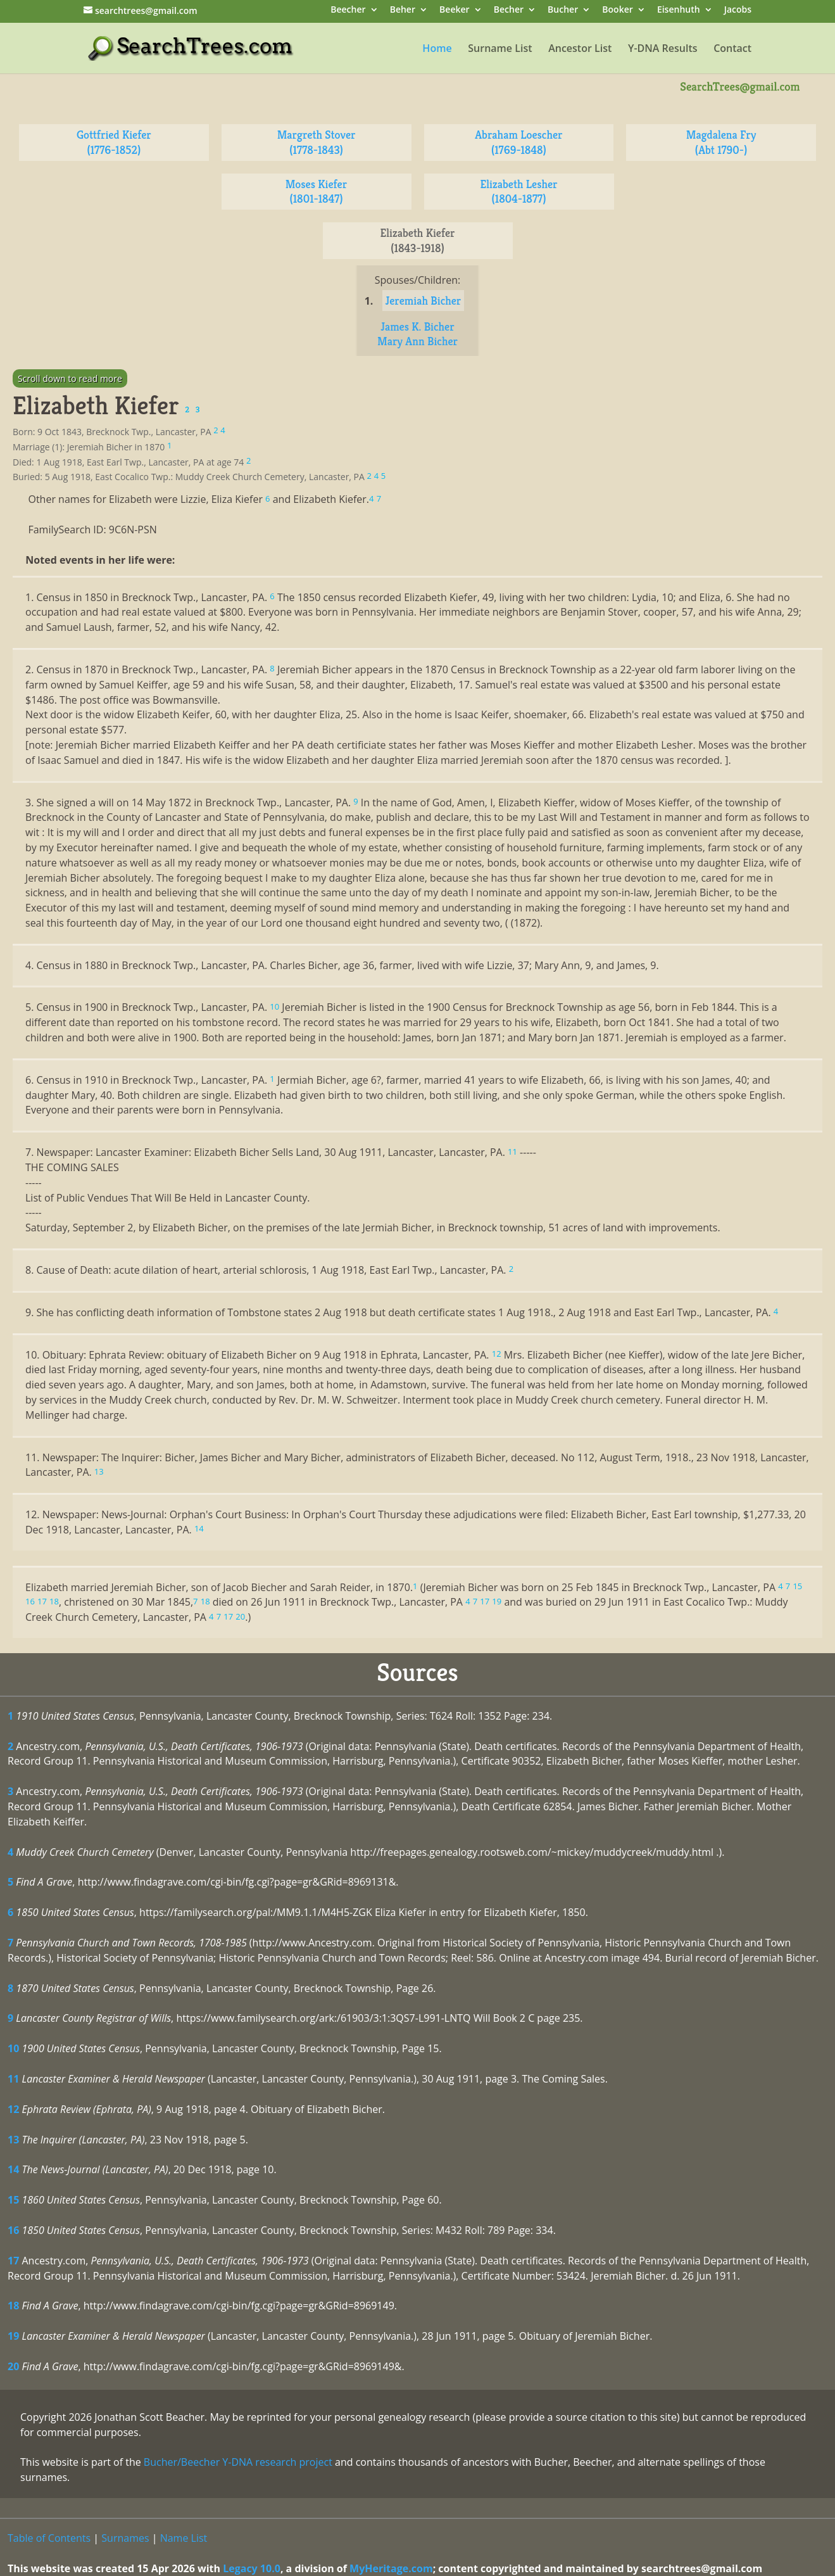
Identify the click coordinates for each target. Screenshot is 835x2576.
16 (13, 2230)
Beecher (347, 10)
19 (13, 2336)
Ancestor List (580, 49)
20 (13, 2366)
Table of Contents (49, 2538)
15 (13, 2200)
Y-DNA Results (663, 49)
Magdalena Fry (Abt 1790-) (721, 142)
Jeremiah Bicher (423, 300)
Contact (732, 49)
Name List (184, 2538)
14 (13, 2169)
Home (436, 49)
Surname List (500, 49)
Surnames (125, 2538)
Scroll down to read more (70, 378)
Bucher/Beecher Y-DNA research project (238, 2462)
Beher (402, 10)
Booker (617, 10)
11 (13, 2079)
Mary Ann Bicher (417, 341)
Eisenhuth (678, 10)
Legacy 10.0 (251, 2568)
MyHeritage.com (391, 2568)
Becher (509, 10)
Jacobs (737, 10)
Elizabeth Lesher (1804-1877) (518, 191)
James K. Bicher (417, 326)
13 (13, 2140)
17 (13, 2261)
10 (13, 2048)
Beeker (454, 10)
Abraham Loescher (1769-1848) (518, 142)
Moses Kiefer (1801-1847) (316, 191)
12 (13, 2109)
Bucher (563, 10)
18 (13, 2306)
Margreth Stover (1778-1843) (316, 142)
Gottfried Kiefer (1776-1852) (114, 142)
